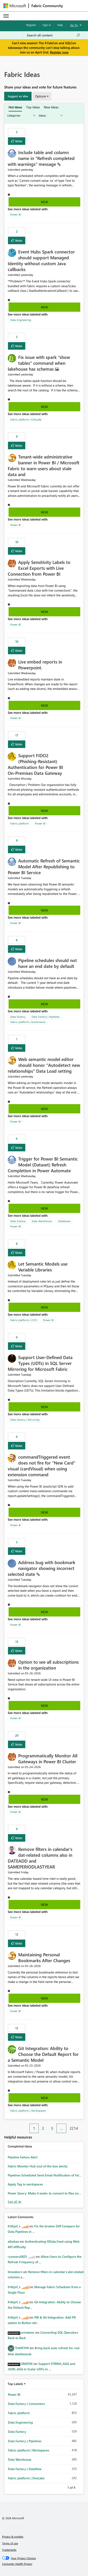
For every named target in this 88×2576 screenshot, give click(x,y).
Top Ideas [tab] (33, 107)
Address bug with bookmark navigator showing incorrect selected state (41, 1568)
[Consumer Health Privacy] (44, 2564)
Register (31, 25)
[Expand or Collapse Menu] (6, 16)
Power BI (15, 214)
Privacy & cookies (12, 2536)
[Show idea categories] (21, 116)
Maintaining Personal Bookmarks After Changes (44, 1957)
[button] (18, 96)
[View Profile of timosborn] (15, 2272)
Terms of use (10, 2543)
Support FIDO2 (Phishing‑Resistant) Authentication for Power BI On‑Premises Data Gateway (35, 764)
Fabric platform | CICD (23, 1320)
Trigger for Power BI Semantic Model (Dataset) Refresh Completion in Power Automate (43, 1165)
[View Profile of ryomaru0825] (17, 2256)
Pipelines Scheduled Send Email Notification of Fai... (45, 2175)
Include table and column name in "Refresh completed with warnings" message (41, 158)
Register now (59, 52)
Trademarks (9, 2549)
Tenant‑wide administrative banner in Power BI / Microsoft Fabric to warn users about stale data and (43, 465)
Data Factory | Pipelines (46, 1016)
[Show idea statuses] (50, 116)
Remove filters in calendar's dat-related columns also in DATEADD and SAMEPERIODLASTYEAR (40, 1858)
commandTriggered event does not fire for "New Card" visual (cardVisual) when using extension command (41, 1466)
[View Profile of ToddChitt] (22, 2348)
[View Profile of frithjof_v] (14, 2226)
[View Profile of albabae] (13, 2241)
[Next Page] (82, 2125)
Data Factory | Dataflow (24, 2469)
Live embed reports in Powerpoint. (40, 664)
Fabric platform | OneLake (26, 419)
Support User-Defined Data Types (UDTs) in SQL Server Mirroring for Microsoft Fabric (40, 1363)
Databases (64, 1221)
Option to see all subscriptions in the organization (48, 1665)
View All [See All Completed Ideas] (15, 2201)
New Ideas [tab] (51, 107)
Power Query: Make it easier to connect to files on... (44, 2193)
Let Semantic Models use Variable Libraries (43, 1267)
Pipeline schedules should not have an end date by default (47, 963)
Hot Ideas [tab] (15, 107)
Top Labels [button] (15, 2384)
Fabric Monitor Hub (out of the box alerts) (38, 2166)
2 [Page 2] (43, 2128)
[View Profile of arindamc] (27, 2332)
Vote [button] (18, 141)
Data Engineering (20, 320)
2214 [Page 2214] (74, 2128)
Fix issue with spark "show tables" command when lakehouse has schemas (39, 363)
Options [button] (40, 96)
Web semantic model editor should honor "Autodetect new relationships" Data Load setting (44, 1065)
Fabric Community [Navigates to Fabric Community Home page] (47, 5)
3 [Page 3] (52, 2128)
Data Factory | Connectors (26, 2404)
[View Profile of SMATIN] (27, 2364)
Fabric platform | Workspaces (28, 2110)
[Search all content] (53, 35)
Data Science (18, 1221)
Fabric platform (19, 823)
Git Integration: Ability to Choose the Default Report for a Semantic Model (43, 2054)
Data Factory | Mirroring (25, 1419)
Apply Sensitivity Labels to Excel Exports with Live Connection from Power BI (39, 568)
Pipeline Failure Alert (22, 2157)
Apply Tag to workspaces (25, 2184)
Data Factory (18, 1016)
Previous (62, 2487)
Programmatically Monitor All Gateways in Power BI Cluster (47, 1758)
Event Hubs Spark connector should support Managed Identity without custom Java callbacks (41, 260)
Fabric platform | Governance (28, 1022)
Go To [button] (74, 25)
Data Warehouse (42, 1221)
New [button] (44, 202)
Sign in (47, 25)
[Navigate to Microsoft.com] (14, 5)
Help (60, 25)
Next (80, 2487)
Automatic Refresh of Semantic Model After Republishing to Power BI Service (44, 866)
